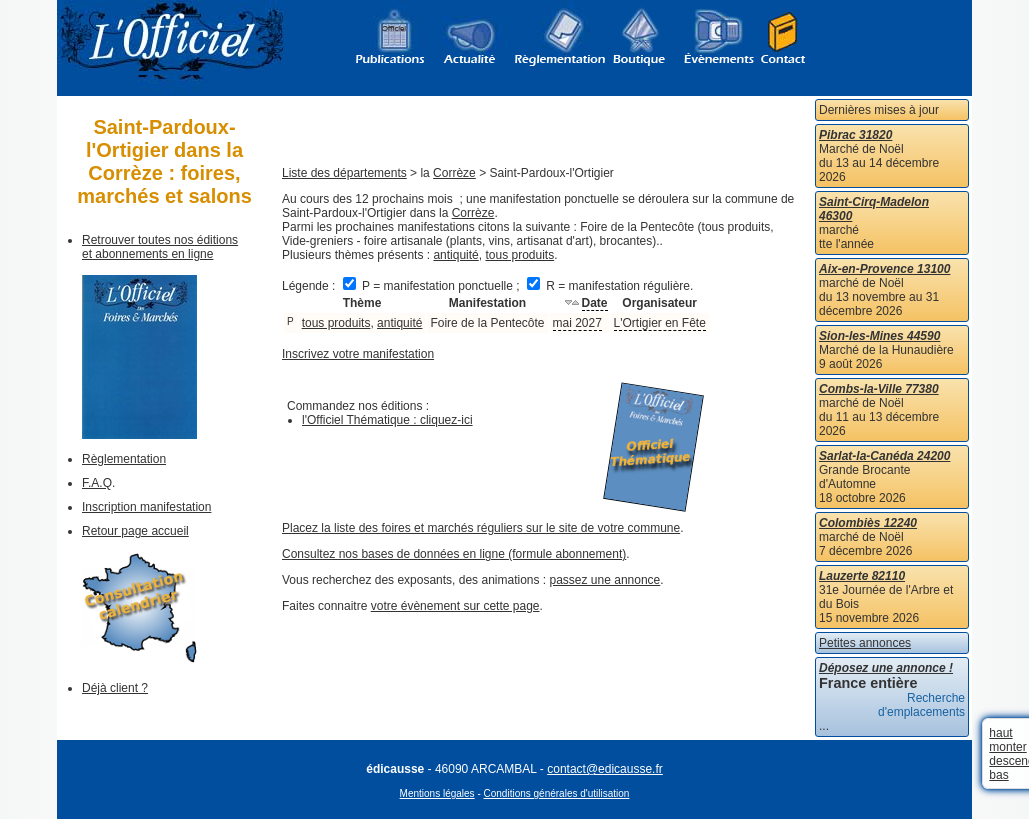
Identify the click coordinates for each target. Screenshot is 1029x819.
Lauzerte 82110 (862, 576)
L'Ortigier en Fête (660, 323)
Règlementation (124, 459)
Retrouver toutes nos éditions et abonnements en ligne (160, 247)
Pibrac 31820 (855, 135)
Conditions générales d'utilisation (557, 793)
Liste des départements (344, 173)
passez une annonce (605, 580)
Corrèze (454, 173)
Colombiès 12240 (868, 523)
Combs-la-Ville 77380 (879, 389)
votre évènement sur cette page (455, 606)
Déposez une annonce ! (886, 668)
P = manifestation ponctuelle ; (433, 286)
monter (1007, 747)
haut (1000, 733)
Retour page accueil (135, 531)
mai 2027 (577, 323)
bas (998, 775)
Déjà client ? (115, 688)
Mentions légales (437, 793)
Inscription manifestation (146, 507)
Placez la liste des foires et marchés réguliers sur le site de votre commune (481, 528)
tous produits (519, 255)
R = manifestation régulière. (610, 286)
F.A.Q (97, 483)
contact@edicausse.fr (605, 769)
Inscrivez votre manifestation (358, 354)
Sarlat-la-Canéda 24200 (884, 456)
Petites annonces (865, 643)
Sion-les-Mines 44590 (879, 336)
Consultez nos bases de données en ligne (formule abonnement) (454, 554)
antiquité (455, 255)
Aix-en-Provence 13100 (884, 269)
